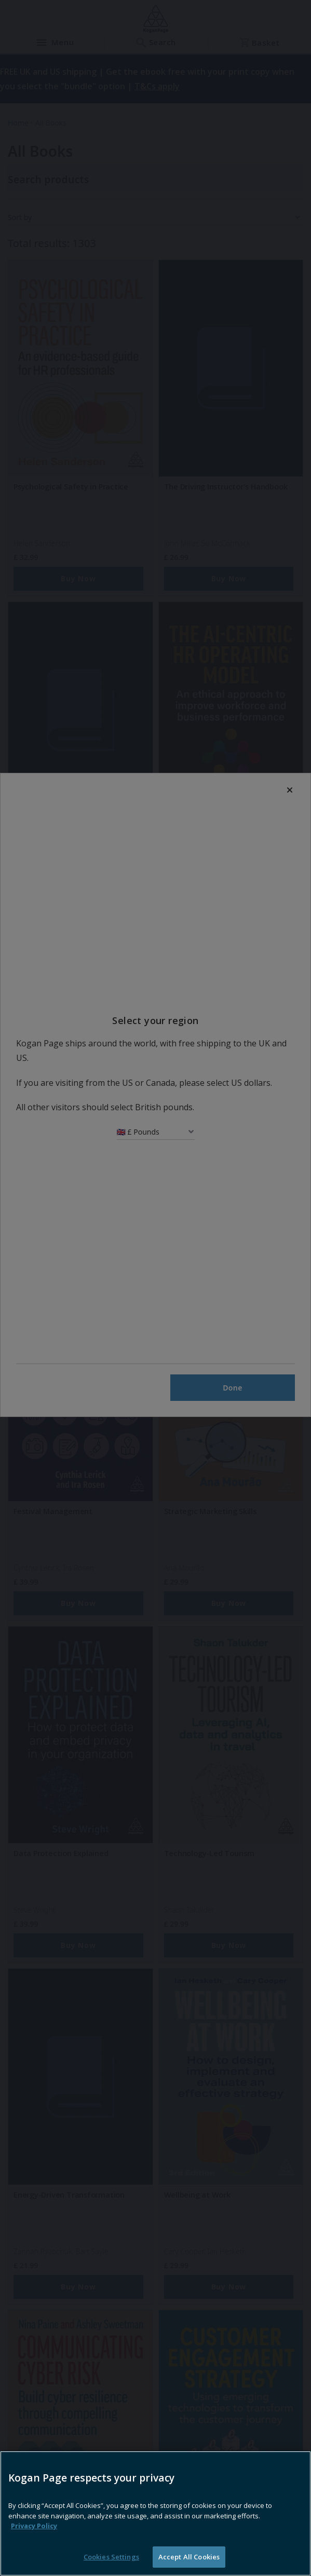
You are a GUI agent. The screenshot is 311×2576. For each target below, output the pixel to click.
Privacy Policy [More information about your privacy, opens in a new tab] (34, 2546)
